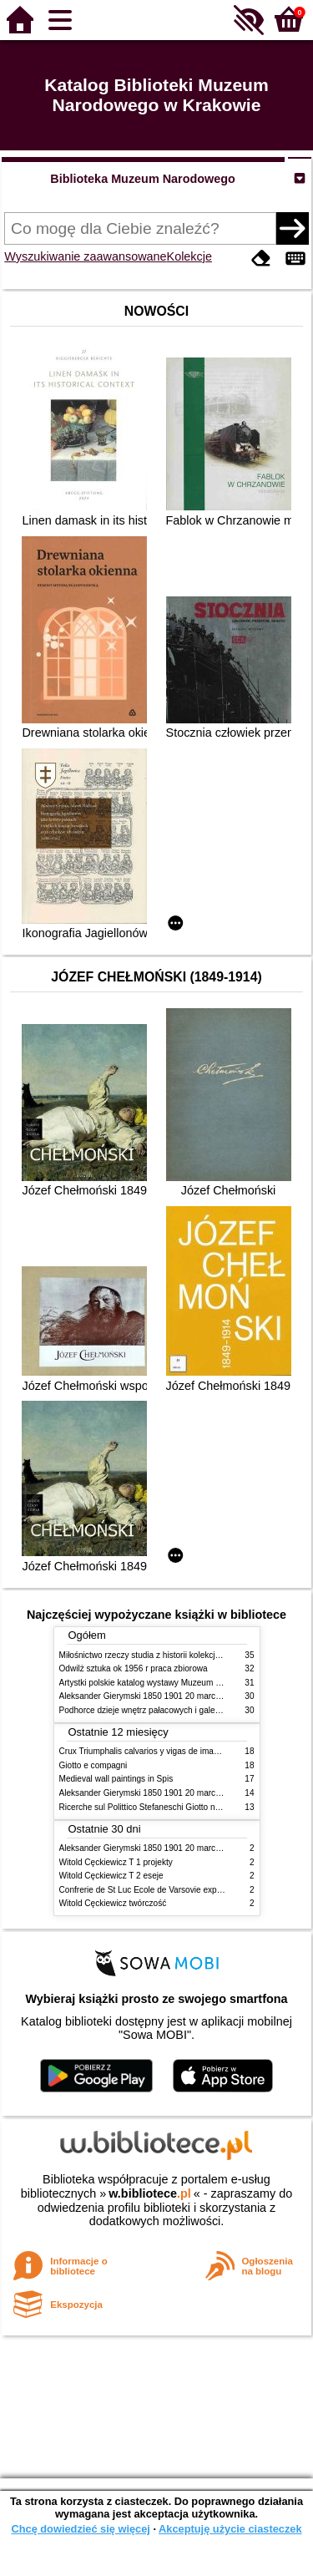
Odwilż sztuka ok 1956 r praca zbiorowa (133, 1668)
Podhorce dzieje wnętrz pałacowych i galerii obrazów (157, 1710)
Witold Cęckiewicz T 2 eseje (111, 1875)
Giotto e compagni (93, 1765)
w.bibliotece (150, 2193)
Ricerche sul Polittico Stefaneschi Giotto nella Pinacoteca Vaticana (183, 1807)
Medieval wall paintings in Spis (116, 1778)
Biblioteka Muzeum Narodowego (142, 178)
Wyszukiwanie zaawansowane (85, 256)
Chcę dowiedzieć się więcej (80, 2529)
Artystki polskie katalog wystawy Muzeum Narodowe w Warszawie (182, 1682)
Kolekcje (189, 256)
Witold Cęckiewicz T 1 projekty (116, 1862)
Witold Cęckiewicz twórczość (113, 1903)
